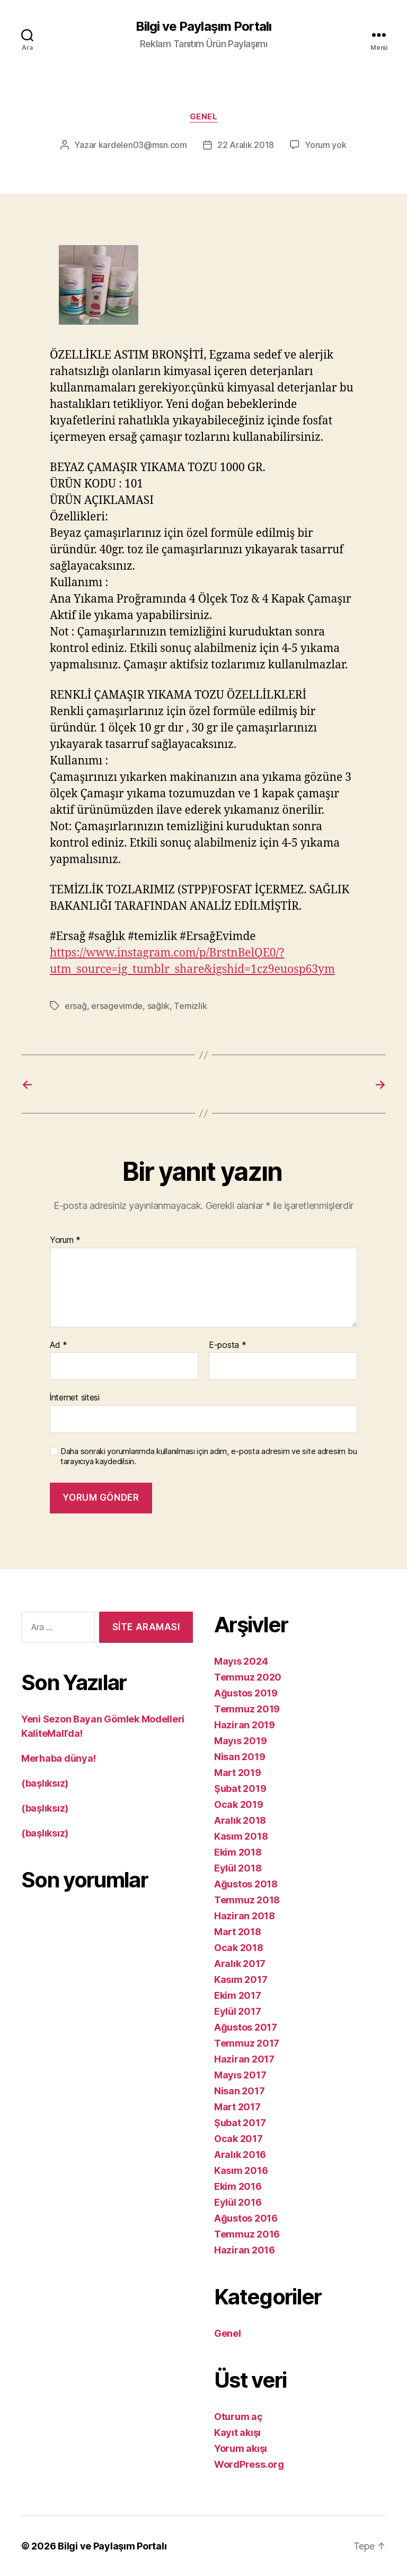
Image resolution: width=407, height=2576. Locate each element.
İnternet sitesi (75, 1397)
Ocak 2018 (238, 1947)
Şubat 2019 (240, 1788)
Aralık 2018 (240, 1820)
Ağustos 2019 (246, 1693)
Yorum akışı (240, 2448)
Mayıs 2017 (240, 2075)
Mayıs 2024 (241, 1661)
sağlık (158, 1005)
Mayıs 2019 (240, 1740)
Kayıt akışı (237, 2432)
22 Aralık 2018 (245, 145)
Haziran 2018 (244, 1915)
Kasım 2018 (241, 1836)
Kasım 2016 (241, 2170)
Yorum (65, 1240)
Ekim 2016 (238, 2186)
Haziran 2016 (244, 2250)
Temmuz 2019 (247, 1709)
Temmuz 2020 (247, 1677)
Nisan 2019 (239, 1756)
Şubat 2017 (240, 2122)
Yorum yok (326, 145)
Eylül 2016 (237, 2202)
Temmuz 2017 (246, 2043)
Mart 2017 (237, 2106)
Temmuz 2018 (247, 1899)
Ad (58, 1345)
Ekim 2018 (238, 1852)
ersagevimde (117, 1005)
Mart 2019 (237, 1772)
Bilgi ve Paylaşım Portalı (203, 26)
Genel (204, 116)
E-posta (227, 1345)
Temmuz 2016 (247, 2234)
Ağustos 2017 (245, 2027)
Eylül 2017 (237, 2011)
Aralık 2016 (240, 2154)
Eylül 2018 (237, 1868)
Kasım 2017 (240, 1979)
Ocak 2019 (238, 1804)
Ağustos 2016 (246, 2218)
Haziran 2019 (244, 1724)
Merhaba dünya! (58, 1758)
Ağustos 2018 (246, 1884)
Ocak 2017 (238, 2138)
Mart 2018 (237, 1931)
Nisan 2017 (239, 2090)
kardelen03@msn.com (143, 145)
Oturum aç (238, 2416)
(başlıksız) (44, 1783)
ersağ (76, 1005)
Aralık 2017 (240, 1963)
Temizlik (190, 1005)
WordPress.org (249, 2464)
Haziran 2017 (244, 2059)
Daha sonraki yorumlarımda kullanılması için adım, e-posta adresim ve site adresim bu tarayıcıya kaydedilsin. (208, 1456)
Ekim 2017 (237, 1995)
